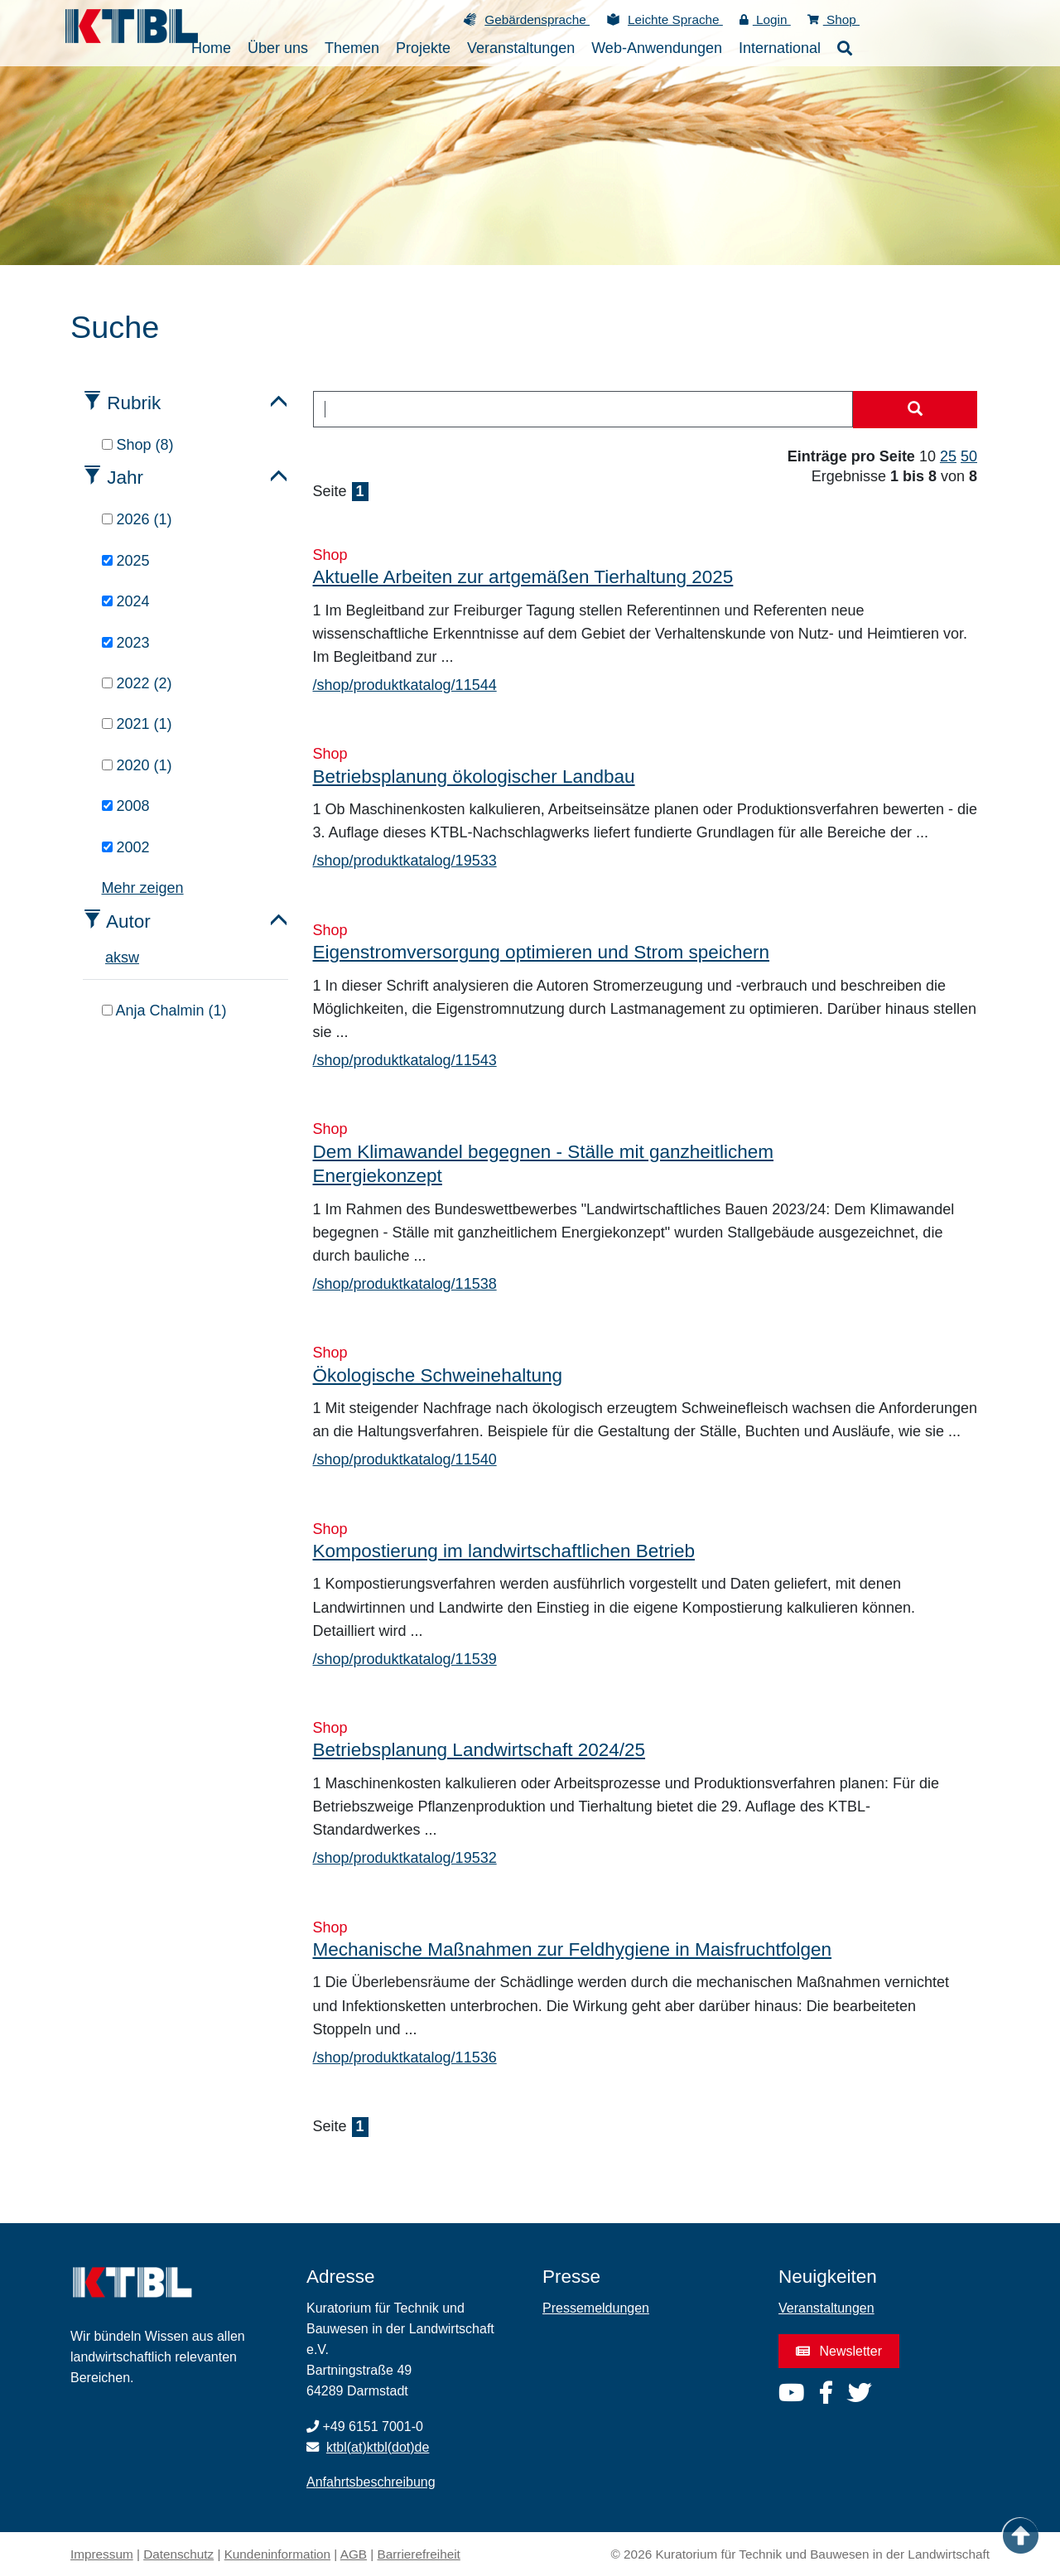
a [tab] (109, 957)
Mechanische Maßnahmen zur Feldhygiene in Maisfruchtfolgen (572, 1949)
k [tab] (117, 957)
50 (969, 456)
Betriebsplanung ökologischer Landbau (474, 776)
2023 (126, 642)
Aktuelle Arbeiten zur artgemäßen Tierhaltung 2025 (523, 577)
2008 (126, 806)
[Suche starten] (915, 410)
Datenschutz (178, 2554)
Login (765, 19)
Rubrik (134, 403)
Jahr (125, 477)
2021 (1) (137, 724)
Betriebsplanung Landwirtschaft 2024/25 (479, 1749)
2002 (126, 847)
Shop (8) (138, 445)
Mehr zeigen (143, 888)
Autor (128, 921)
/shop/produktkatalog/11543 (405, 1060)
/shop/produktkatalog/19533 (405, 860)
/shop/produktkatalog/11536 (405, 2057)
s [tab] (124, 957)
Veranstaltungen (826, 2308)
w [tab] (133, 957)
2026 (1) (137, 519)
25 (948, 456)
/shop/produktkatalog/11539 (405, 1659)
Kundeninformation (277, 2554)
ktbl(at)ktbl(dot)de (378, 2447)
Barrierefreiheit (419, 2554)
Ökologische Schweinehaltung (437, 1375)
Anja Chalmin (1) (164, 1010)
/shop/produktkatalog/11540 (405, 1459)
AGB (353, 2554)
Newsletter (839, 2351)
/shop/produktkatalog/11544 (405, 685)
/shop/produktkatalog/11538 (405, 1284)
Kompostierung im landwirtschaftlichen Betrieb (504, 1551)
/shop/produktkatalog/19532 (405, 1858)
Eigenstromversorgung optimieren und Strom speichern (541, 952)
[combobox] (583, 409)
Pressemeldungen (595, 2308)
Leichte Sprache (675, 19)
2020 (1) (137, 765)
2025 (126, 560)
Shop (833, 19)
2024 (126, 601)
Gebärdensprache (537, 19)
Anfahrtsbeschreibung (371, 2482)
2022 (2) (137, 683)
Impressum (101, 2554)
